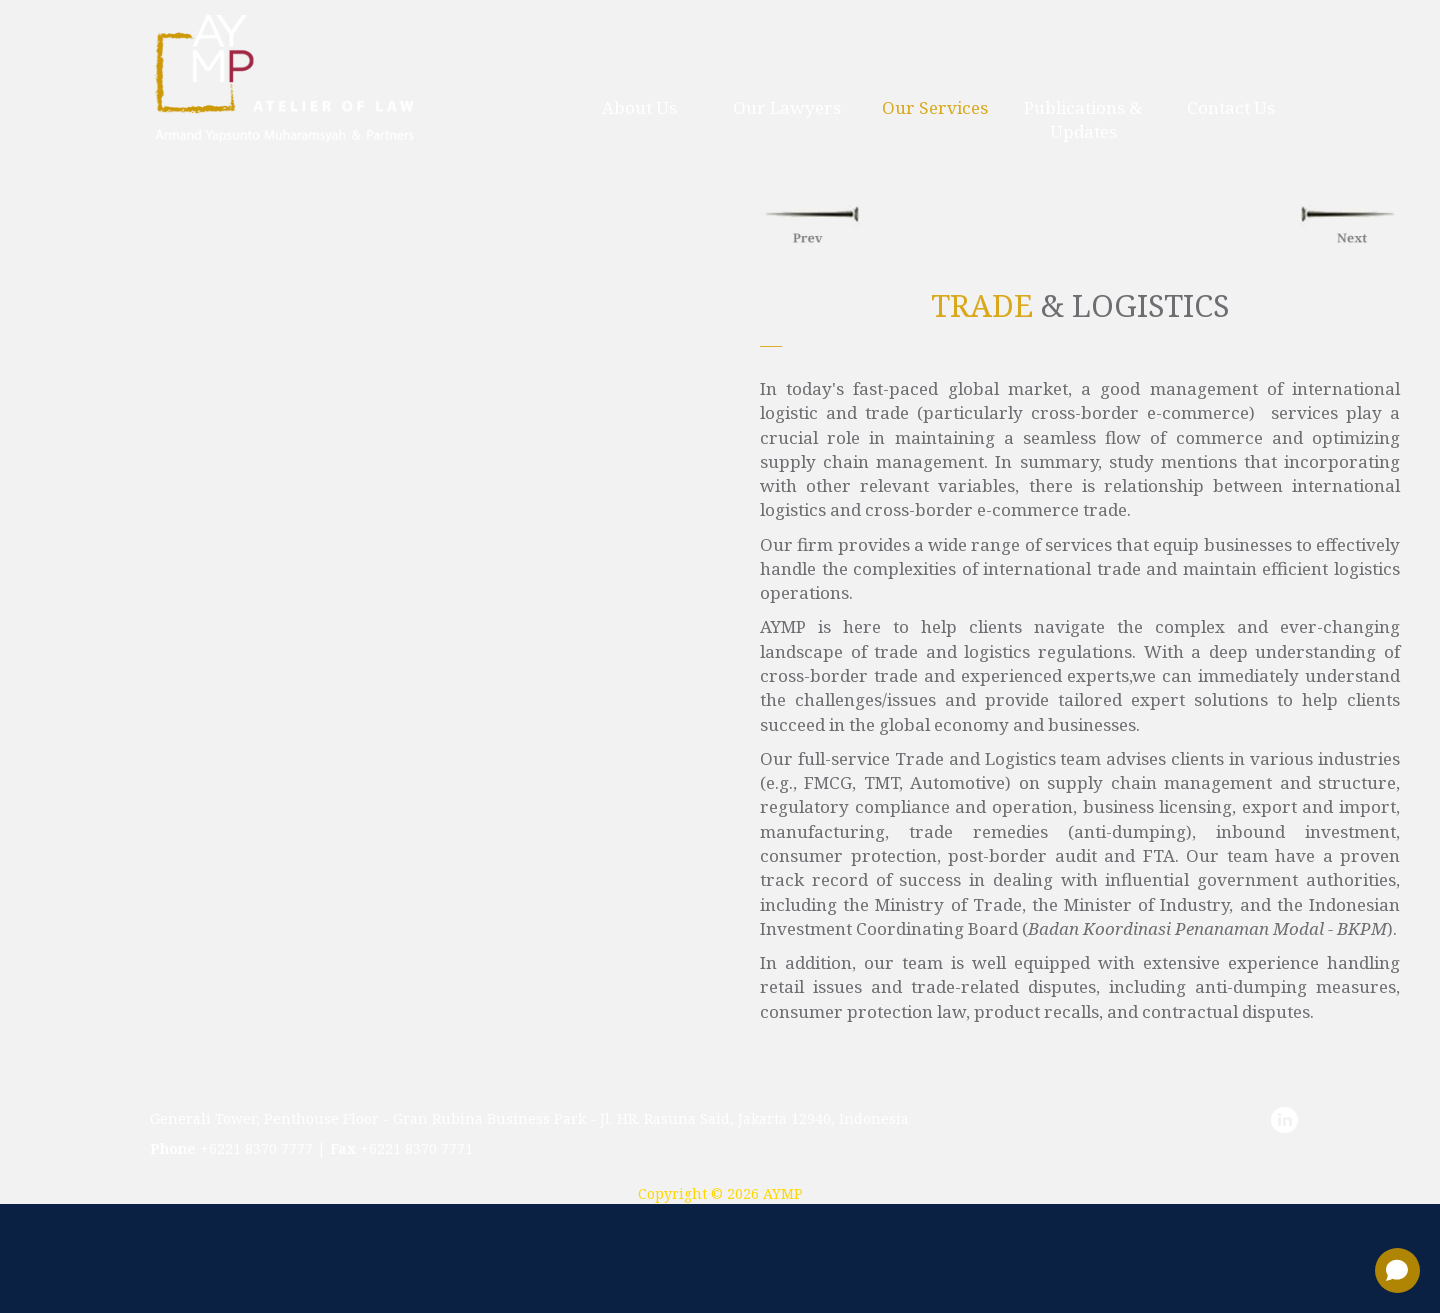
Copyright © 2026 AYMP (720, 1193)
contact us (1231, 107)
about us (639, 107)
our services (935, 107)
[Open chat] (1397, 1270)
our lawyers (787, 107)
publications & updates (1083, 119)
